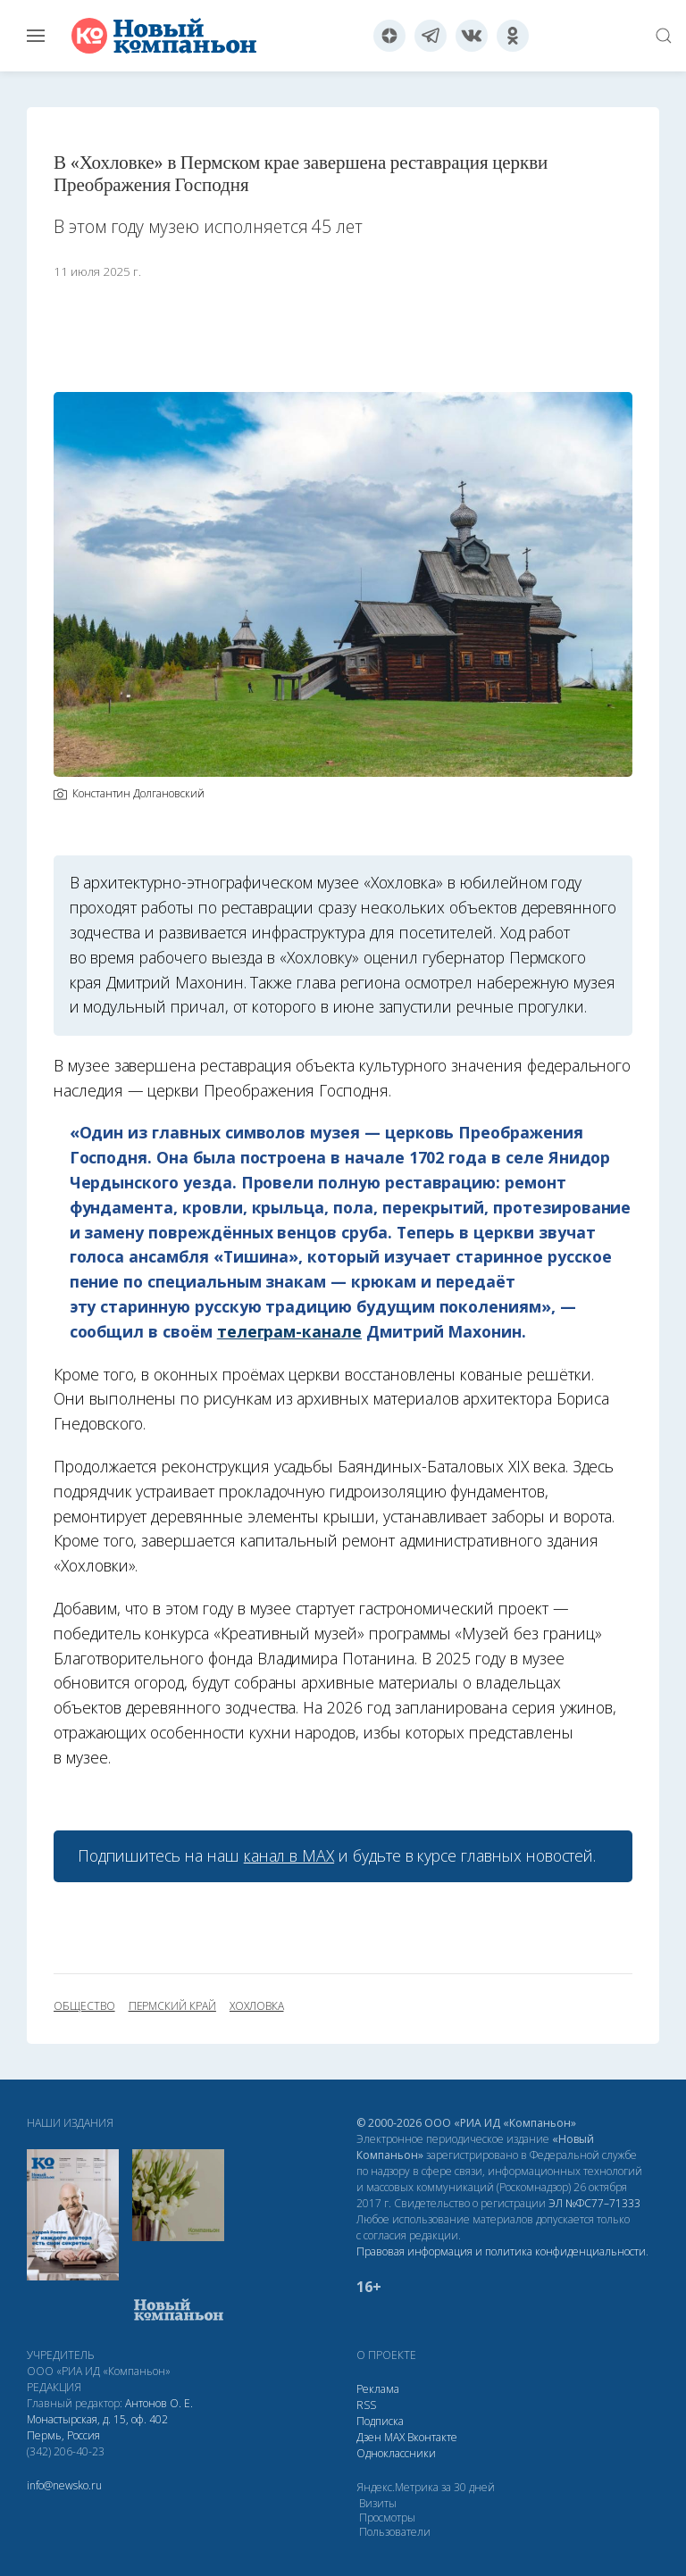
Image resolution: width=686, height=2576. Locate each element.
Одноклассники (396, 2453)
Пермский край (172, 2006)
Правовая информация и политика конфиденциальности (501, 2251)
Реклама (377, 2389)
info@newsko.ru (64, 2485)
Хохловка (257, 2006)
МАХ (394, 2437)
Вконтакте (432, 2437)
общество (84, 2006)
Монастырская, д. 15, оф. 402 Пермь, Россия (97, 2427)
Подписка (380, 2421)
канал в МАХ (289, 1855)
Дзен (368, 2437)
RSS (366, 2405)
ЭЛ (594, 2203)
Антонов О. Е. (159, 2403)
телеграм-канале (289, 1331)
